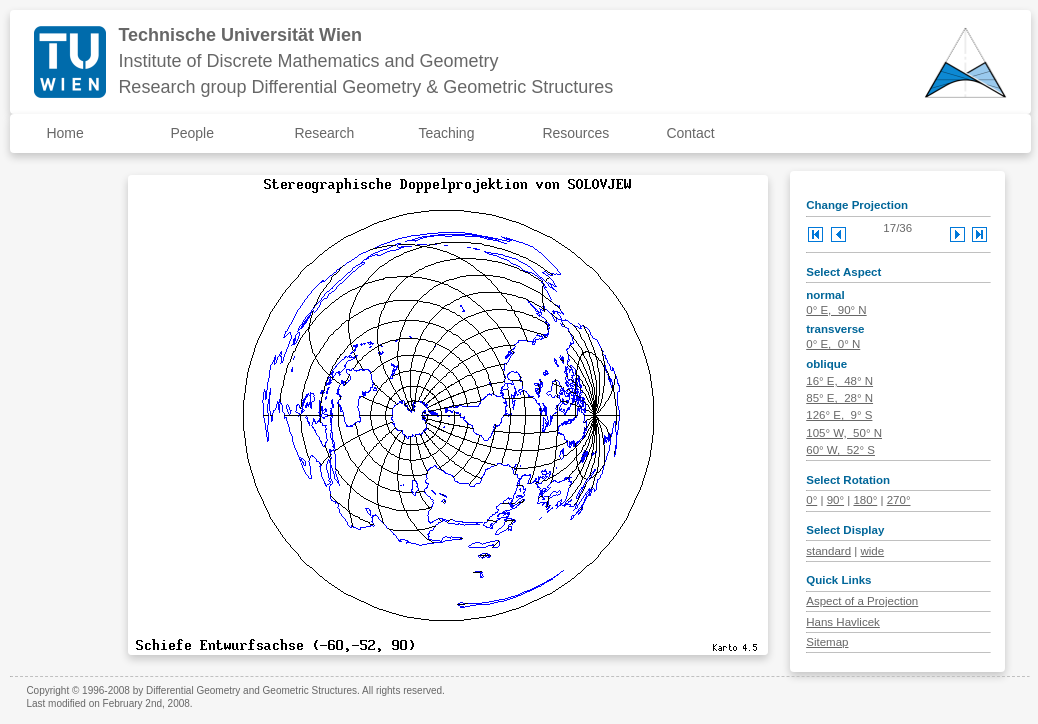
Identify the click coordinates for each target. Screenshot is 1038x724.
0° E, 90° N (836, 310)
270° (899, 500)
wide (872, 551)
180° (865, 500)
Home (64, 133)
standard (828, 551)
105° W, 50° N (844, 433)
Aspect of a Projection (862, 601)
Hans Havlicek (843, 622)
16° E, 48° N (839, 381)
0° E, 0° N (833, 344)
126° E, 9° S (839, 415)
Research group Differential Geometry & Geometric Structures (365, 87)
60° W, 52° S (840, 450)
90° (835, 500)
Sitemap (827, 642)
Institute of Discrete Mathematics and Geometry (308, 61)
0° (811, 500)
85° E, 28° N (839, 398)
